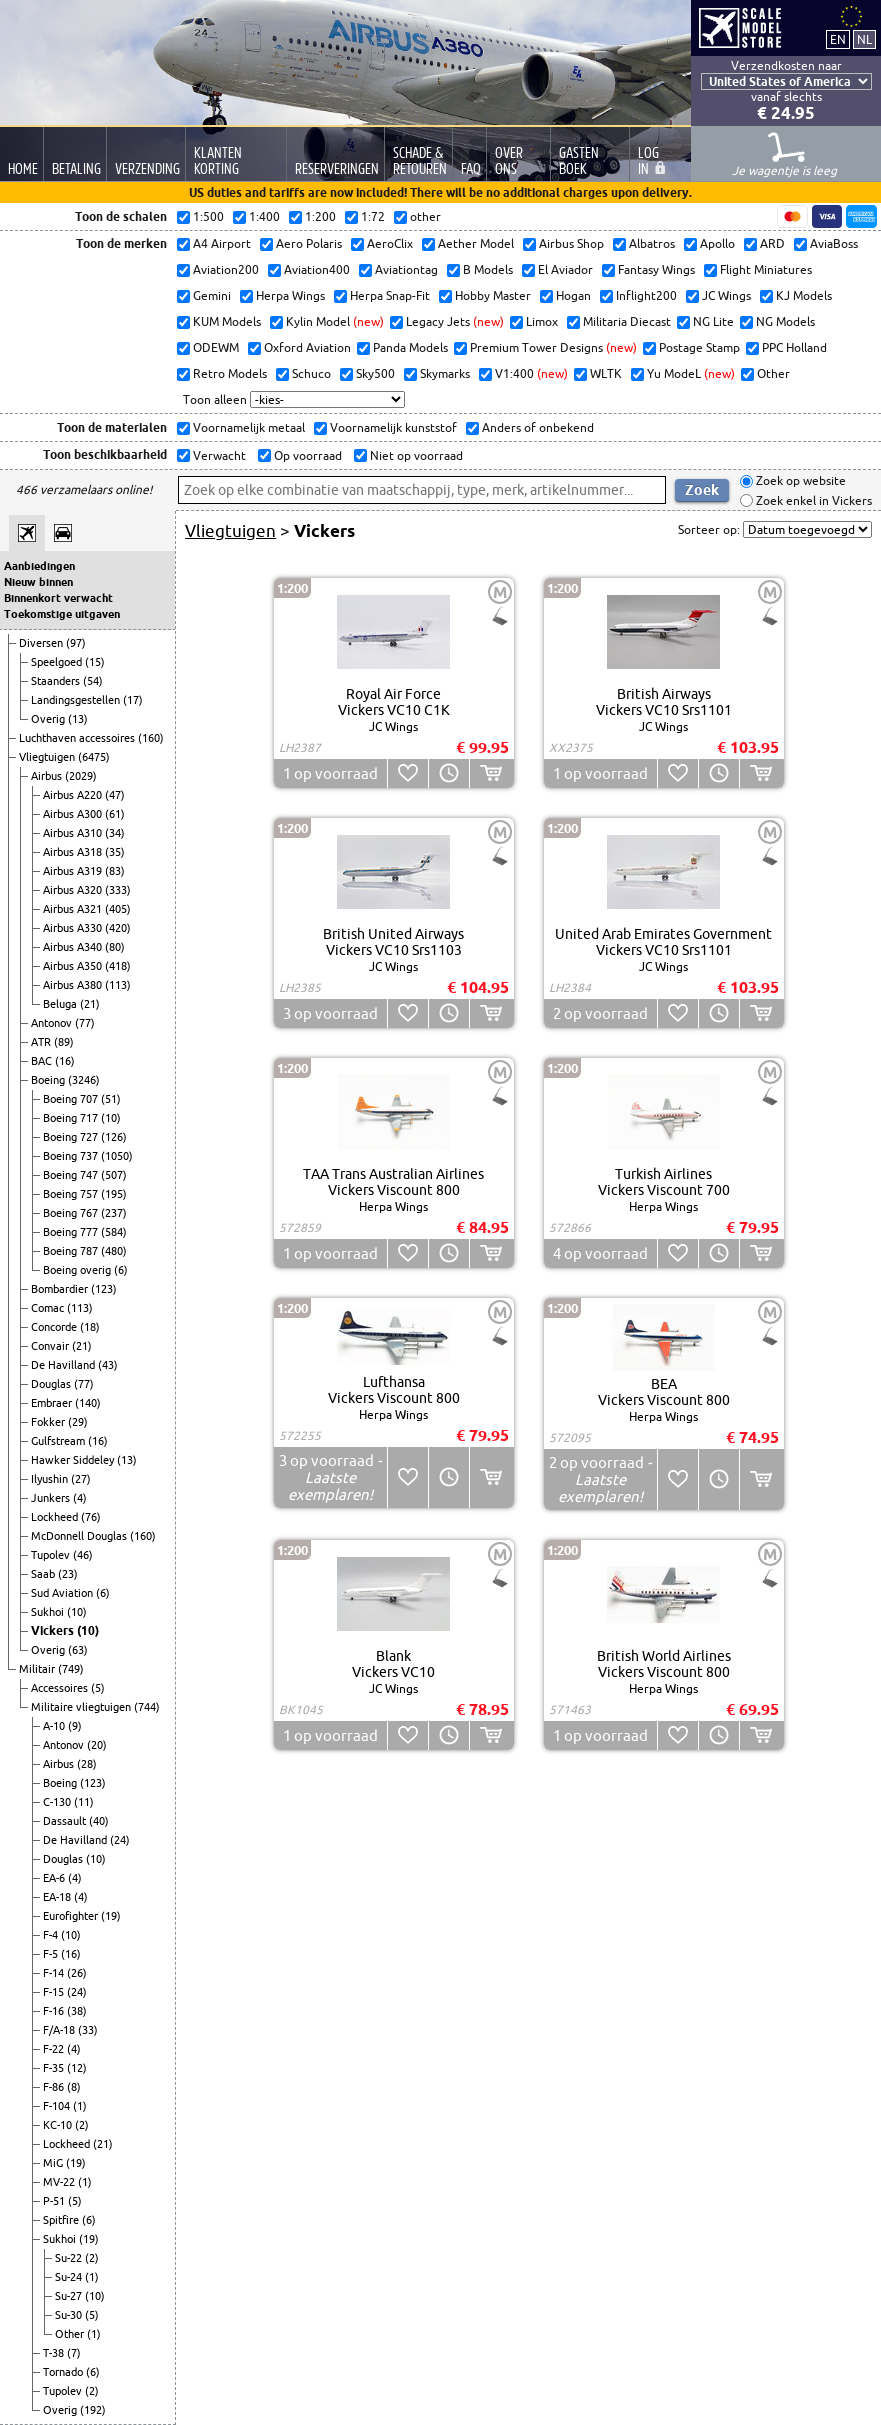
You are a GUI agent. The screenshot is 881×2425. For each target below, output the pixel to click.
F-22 (55, 2049)
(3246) (84, 1080)
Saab (44, 1574)
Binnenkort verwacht (58, 598)
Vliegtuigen (48, 757)
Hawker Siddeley (74, 1460)
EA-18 (58, 1897)
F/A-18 (60, 2030)
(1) (80, 2106)
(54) (93, 681)
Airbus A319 (74, 871)
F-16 (55, 2011)
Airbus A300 (74, 814)
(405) (118, 909)
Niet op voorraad (415, 455)
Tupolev (52, 1555)
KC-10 (59, 2125)
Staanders (57, 681)
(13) (78, 719)
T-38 (55, 2353)
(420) (118, 928)
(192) (93, 2410)
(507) (114, 1175)
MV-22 (60, 2182)
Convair (51, 1346)
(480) (114, 1251)
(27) (81, 1479)
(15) (95, 662)
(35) (115, 852)
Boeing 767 (72, 1213)
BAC (43, 1061)
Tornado (64, 2372)
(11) (84, 1802)
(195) (114, 1194)
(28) (87, 1764)
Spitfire (62, 2220)
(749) (71, 1669)
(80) (115, 947)
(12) (77, 2068)
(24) (120, 1840)
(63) (78, 1650)
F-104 (58, 2106)
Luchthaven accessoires (78, 738)
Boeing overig (78, 1270)
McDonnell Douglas (80, 1536)
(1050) (117, 1156)
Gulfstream (59, 1441)
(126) (114, 1137)
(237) (114, 1213)
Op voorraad (306, 455)
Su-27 (70, 2296)
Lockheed (56, 1517)
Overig (49, 719)
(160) (151, 738)
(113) (118, 985)
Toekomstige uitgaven (62, 614)
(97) (76, 643)
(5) (98, 1688)
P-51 (55, 2201)
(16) (65, 1061)
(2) (82, 2125)
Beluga (61, 1004)
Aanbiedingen (39, 566)
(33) (88, 2030)
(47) (115, 795)
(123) (104, 1289)
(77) (85, 1023)
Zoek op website (799, 481)
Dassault (66, 1821)
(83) (115, 871)
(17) (133, 700)
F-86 (55, 2087)
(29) (78, 1422)
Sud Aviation (63, 1593)
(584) (114, 1232)
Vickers (54, 1630)
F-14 (55, 1973)
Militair (38, 1669)
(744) (147, 1707)
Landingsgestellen (77, 700)
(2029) (81, 776)
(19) (111, 1916)
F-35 (55, 2068)
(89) (64, 1042)
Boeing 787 (72, 1251)
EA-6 (55, 1878)
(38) (77, 2011)
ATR (42, 1042)
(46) (83, 1555)
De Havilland (64, 1365)
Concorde (55, 1327)
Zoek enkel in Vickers (812, 500)
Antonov (53, 1023)
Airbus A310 (74, 833)
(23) (68, 1574)
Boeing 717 (72, 1118)
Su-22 (70, 2258)
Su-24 (70, 2277)
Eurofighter (72, 1916)
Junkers (52, 1498)
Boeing (49, 1080)
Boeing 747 (72, 1175)
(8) (74, 2087)
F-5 (52, 1954)
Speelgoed (58, 662)
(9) (75, 1726)
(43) (108, 1365)
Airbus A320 (74, 890)
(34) (115, 833)
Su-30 (70, 2315)
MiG (54, 2163)
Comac (49, 1308)
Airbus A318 (74, 852)
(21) (90, 1004)
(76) (91, 1517)
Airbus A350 (74, 966)
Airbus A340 (74, 947)
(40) (99, 1821)
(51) (111, 1099)
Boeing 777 (72, 1232)
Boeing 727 (72, 1137)
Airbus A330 (74, 928)
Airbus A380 (74, 985)
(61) (115, 814)
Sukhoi (49, 1612)
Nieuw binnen (38, 582)
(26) (77, 1973)
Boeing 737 (72, 1156)
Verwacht (218, 455)
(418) (118, 966)
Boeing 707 (72, 1099)
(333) (118, 890)
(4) (80, 1498)
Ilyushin (51, 1479)
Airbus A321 (74, 909)
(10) (111, 1118)
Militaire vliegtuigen (82, 1707)
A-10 (55, 1726)
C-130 (58, 1802)
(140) (88, 1403)
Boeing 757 (72, 1194)
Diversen (42, 643)
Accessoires (61, 1688)
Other (71, 2334)
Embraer (53, 1403)
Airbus (48, 776)
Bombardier (61, 1289)
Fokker (49, 1422)
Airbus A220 (74, 795)
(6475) (94, 757)
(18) (90, 1327)
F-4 (52, 1935)
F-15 (55, 1992)
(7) (74, 2353)
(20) (97, 1745)
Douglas (52, 1384)
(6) (121, 1270)
